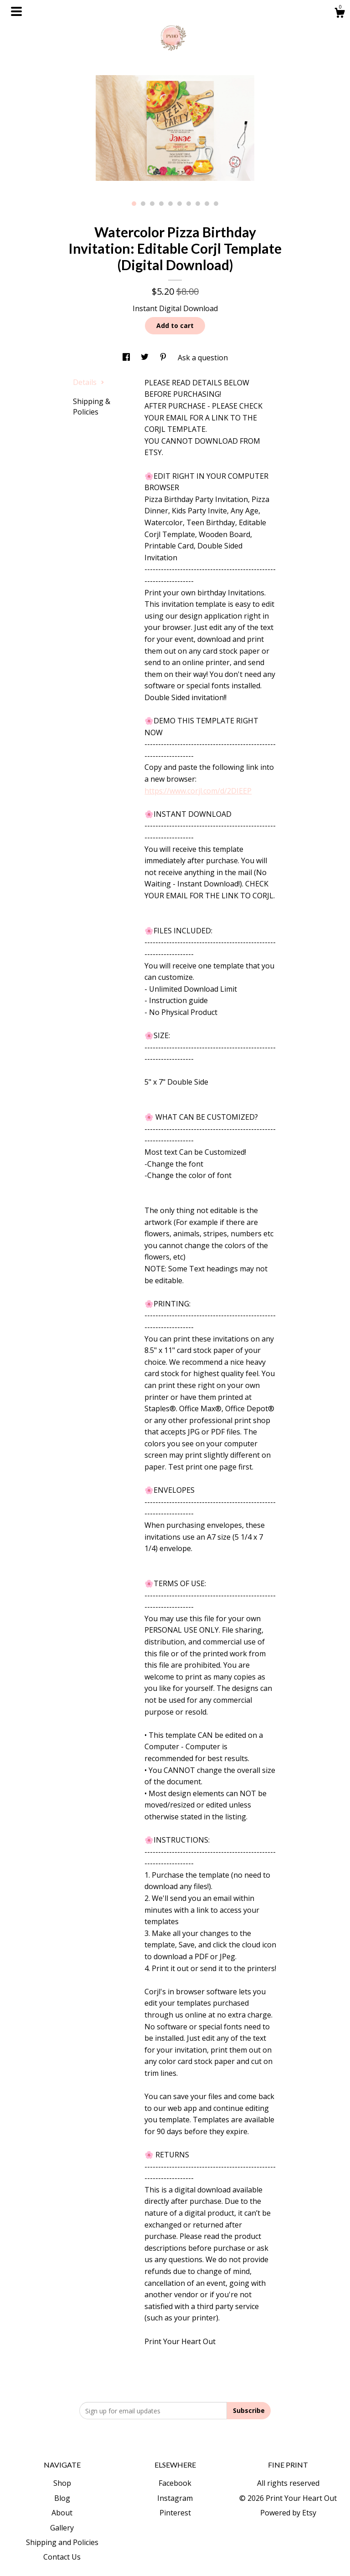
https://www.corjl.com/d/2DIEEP (198, 791)
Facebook (175, 2483)
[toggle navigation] (16, 11)
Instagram (175, 2498)
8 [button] (198, 203)
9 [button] (207, 203)
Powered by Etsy (288, 2513)
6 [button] (179, 203)
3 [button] (152, 203)
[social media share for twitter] (145, 358)
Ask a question (203, 358)
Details (88, 382)
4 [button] (161, 203)
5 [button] (170, 203)
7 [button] (188, 203)
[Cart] (340, 14)
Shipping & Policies (91, 406)
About (61, 2513)
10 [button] (216, 203)
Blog (62, 2498)
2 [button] (143, 203)
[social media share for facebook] (127, 358)
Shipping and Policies (62, 2542)
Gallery (62, 2528)
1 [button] (134, 203)
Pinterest (175, 2513)
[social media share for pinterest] (164, 358)
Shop (62, 2483)
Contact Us (62, 2557)
